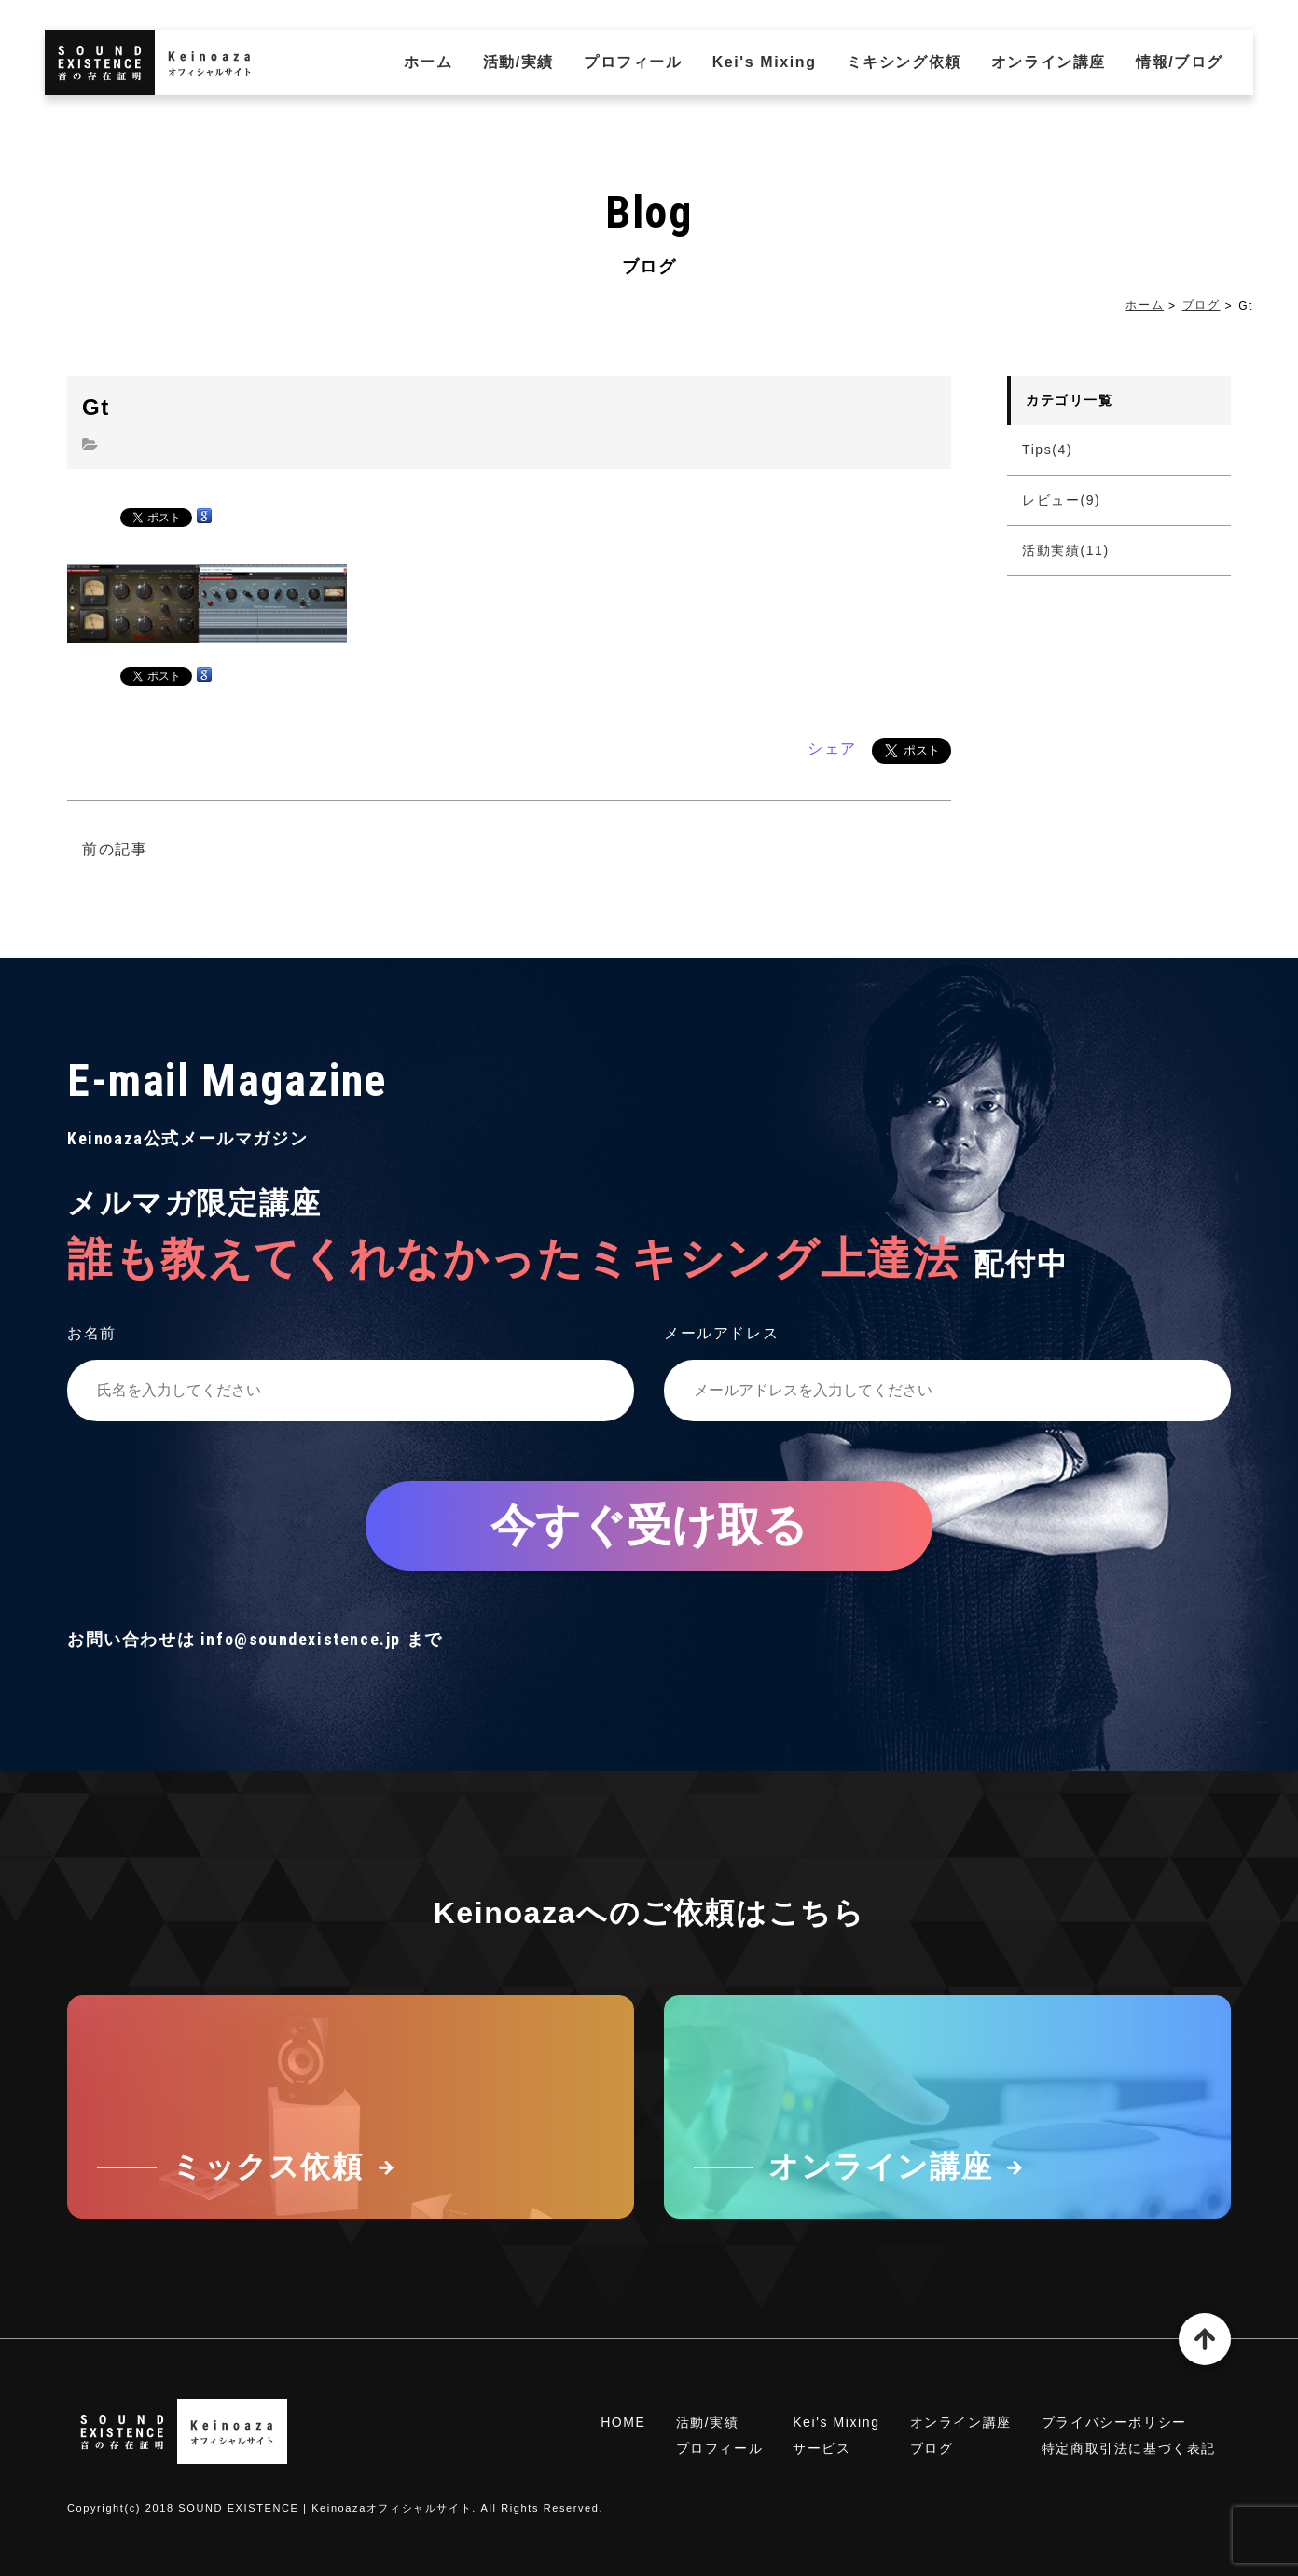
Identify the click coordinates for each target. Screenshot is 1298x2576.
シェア (832, 748)
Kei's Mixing (764, 62)
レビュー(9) (1061, 499)
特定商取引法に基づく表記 (1129, 2448)
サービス (821, 2448)
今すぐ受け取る (649, 1525)
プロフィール (633, 62)
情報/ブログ (1179, 62)
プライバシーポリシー (1114, 2422)
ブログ (1201, 305)
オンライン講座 (1048, 62)
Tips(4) (1047, 449)
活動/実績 (518, 62)
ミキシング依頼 (904, 62)
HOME (623, 2422)
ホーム (428, 62)
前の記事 (114, 849)
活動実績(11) (1066, 550)
